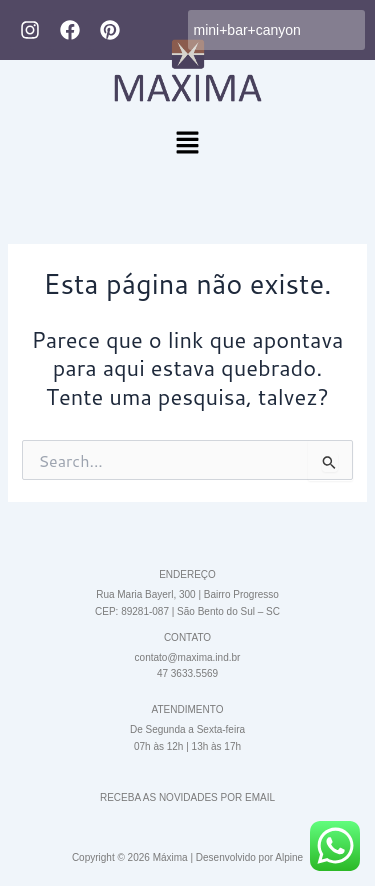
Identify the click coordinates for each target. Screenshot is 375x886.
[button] (187, 143)
